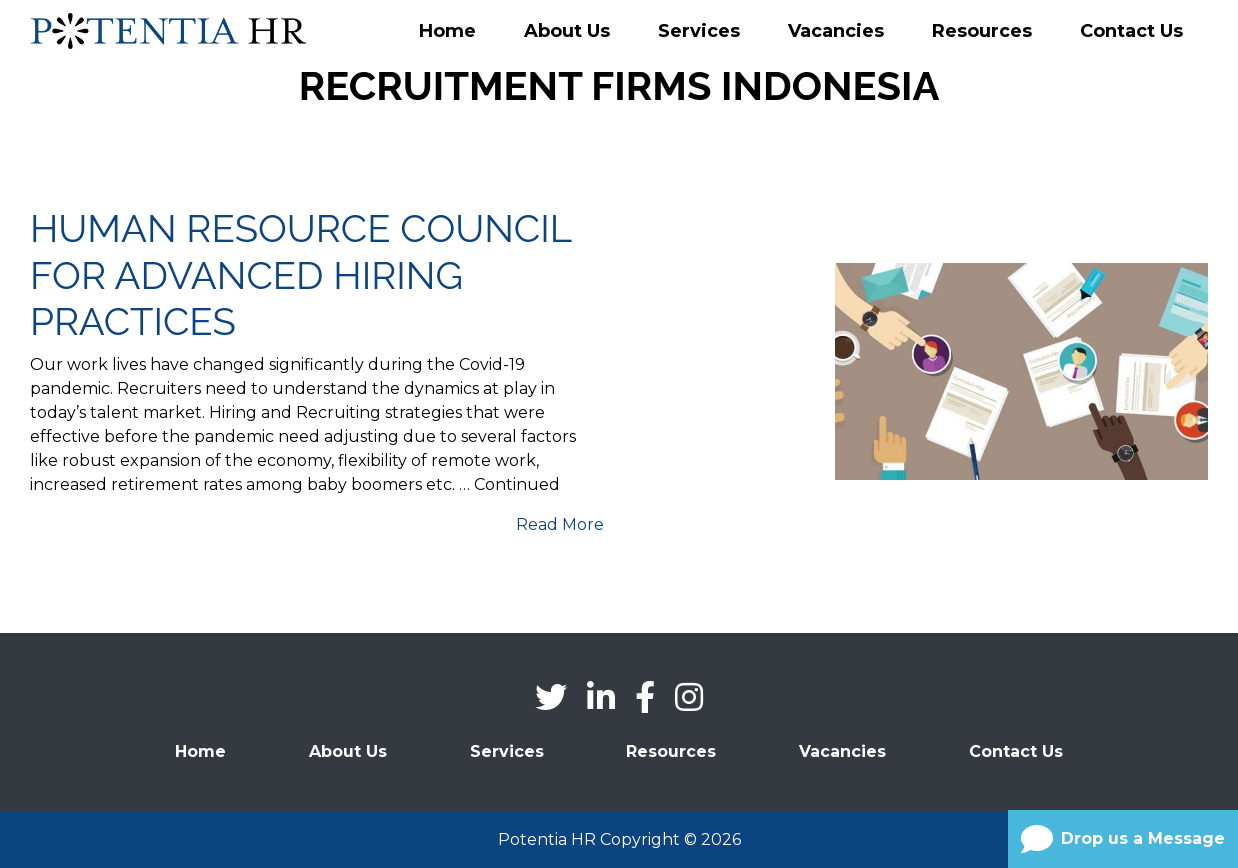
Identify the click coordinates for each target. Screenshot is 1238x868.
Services (699, 31)
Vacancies (836, 31)
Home (447, 31)
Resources (982, 31)
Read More (560, 524)
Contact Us (1131, 31)
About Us (567, 31)
